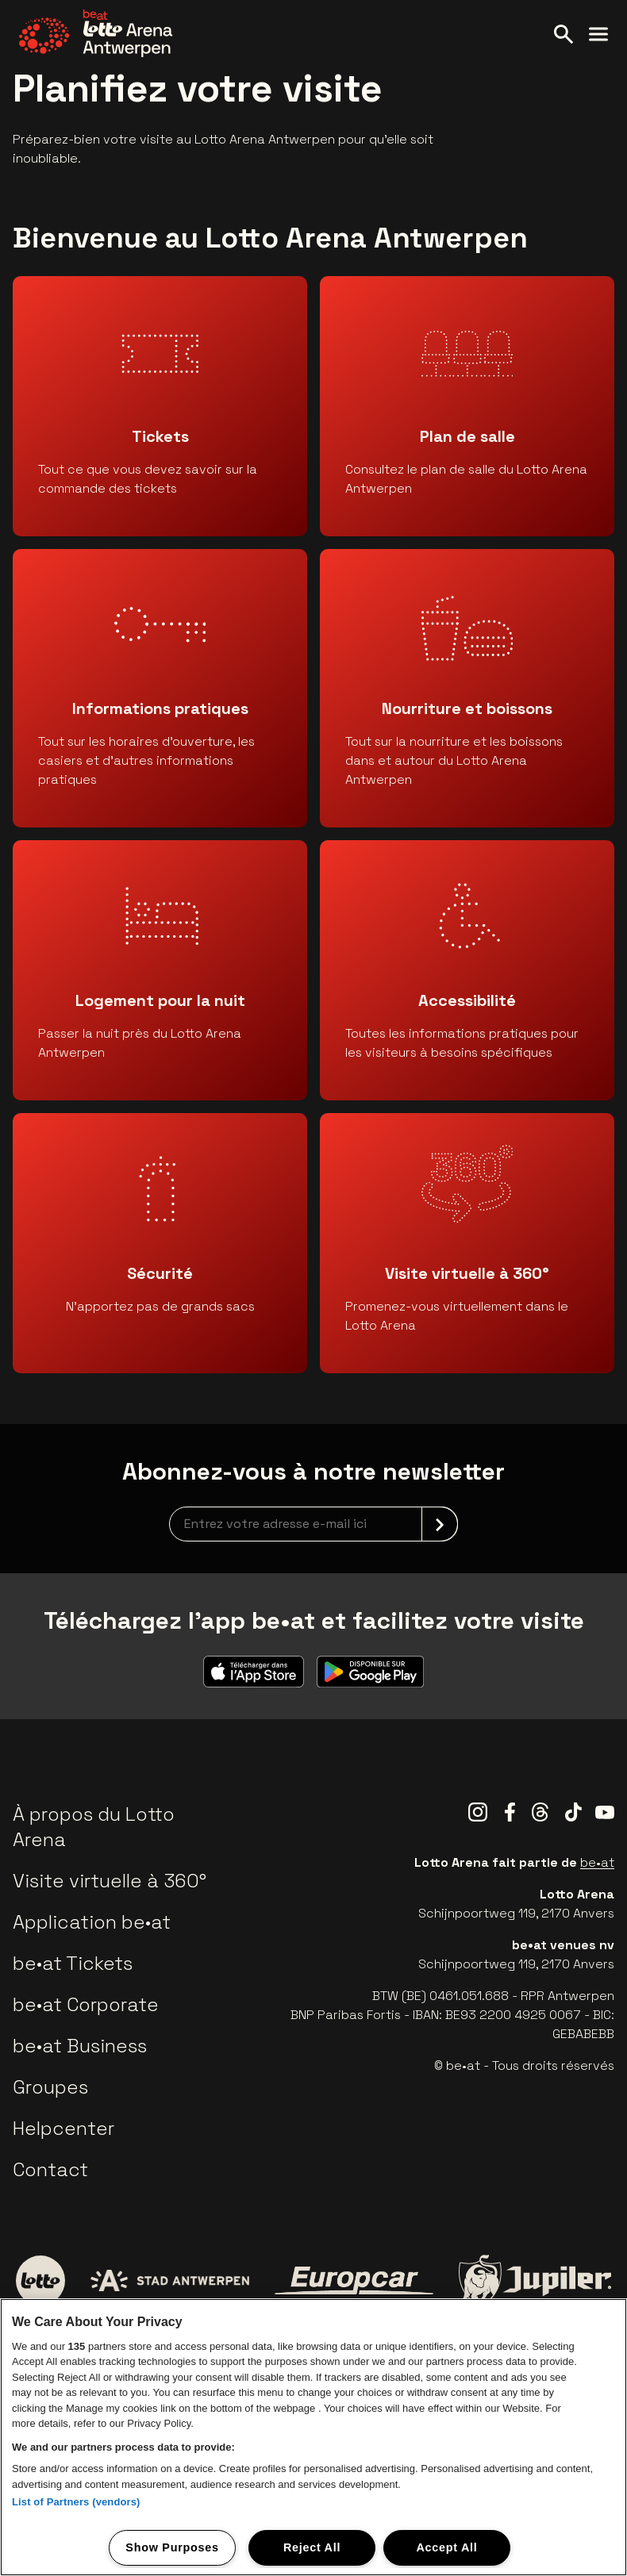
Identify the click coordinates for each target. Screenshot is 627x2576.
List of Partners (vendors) (76, 2502)
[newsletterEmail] (313, 1524)
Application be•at (92, 1922)
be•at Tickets (73, 1963)
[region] (313, 2437)
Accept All (446, 2547)
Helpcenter (63, 2128)
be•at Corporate (86, 2004)
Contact (50, 2169)
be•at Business (80, 2045)
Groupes (50, 2087)
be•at (597, 1862)
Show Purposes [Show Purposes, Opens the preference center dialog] (171, 2547)
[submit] (439, 1524)
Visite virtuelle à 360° (109, 1880)
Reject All (311, 2547)
